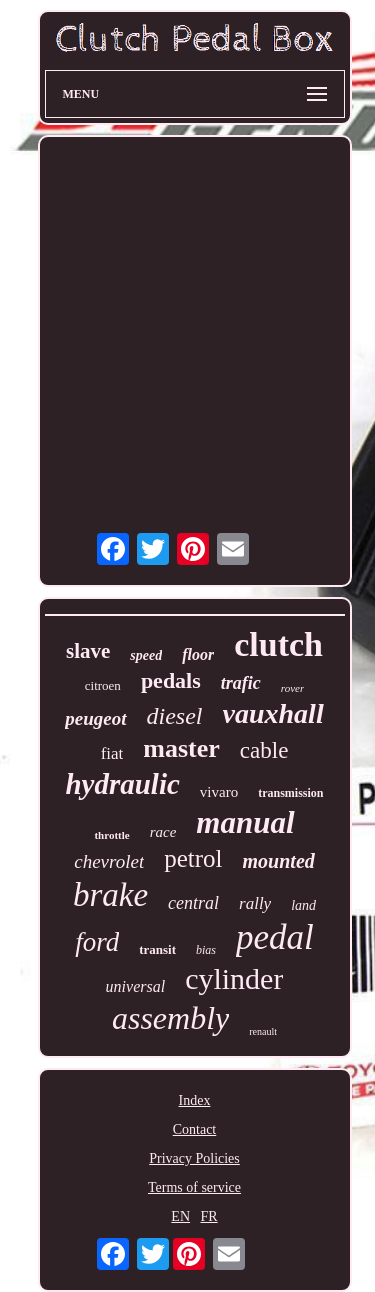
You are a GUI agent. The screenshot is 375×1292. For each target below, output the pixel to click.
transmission (290, 793)
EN (180, 1216)
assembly (170, 1018)
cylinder (234, 978)
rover (292, 688)
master (181, 748)
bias (206, 950)
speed (146, 655)
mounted (279, 861)
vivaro (219, 792)
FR (209, 1216)
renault (263, 1031)
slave (88, 651)
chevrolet (109, 861)
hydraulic (122, 784)
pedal (275, 937)
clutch (278, 644)
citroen (103, 685)
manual (245, 822)
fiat (112, 753)
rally (255, 903)
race (163, 832)
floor (198, 654)
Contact (195, 1129)
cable (264, 750)
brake (110, 895)
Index (195, 1100)
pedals (171, 680)
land (303, 905)
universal (136, 986)
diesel (175, 716)
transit (157, 949)
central (193, 903)
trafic (241, 683)
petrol (193, 858)
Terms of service (194, 1187)
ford (97, 942)
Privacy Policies (194, 1158)
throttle (111, 835)
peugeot (95, 718)
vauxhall (273, 713)
